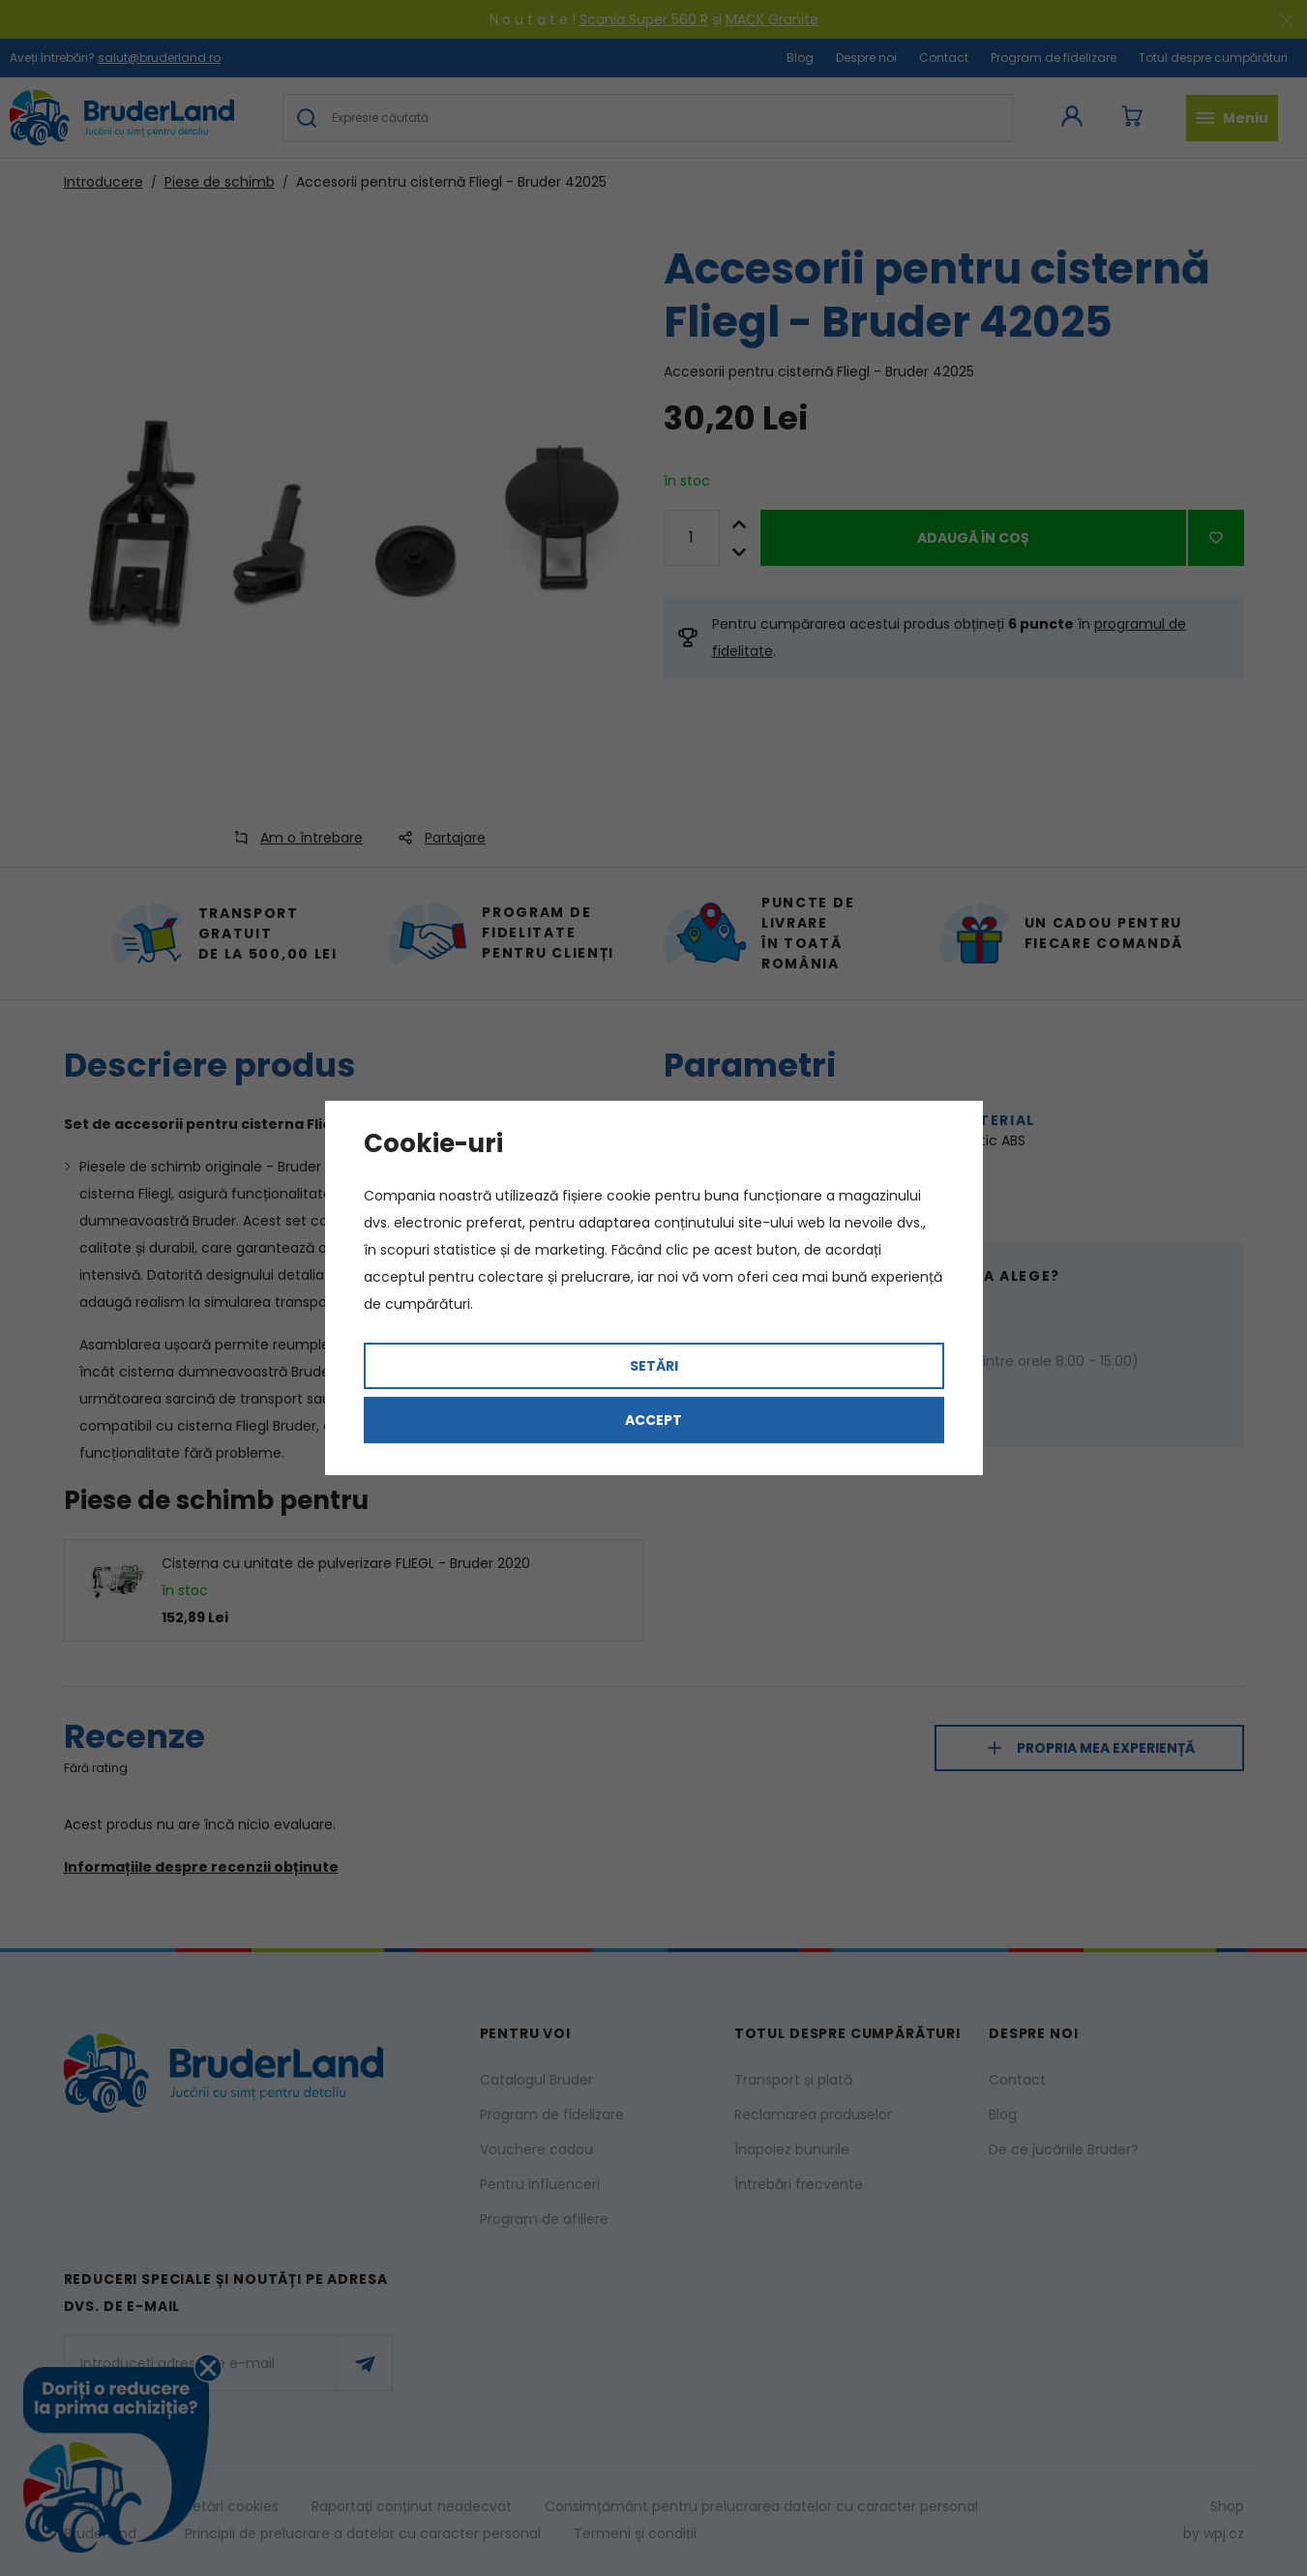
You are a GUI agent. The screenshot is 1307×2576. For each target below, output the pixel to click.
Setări (654, 1366)
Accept (653, 1420)
